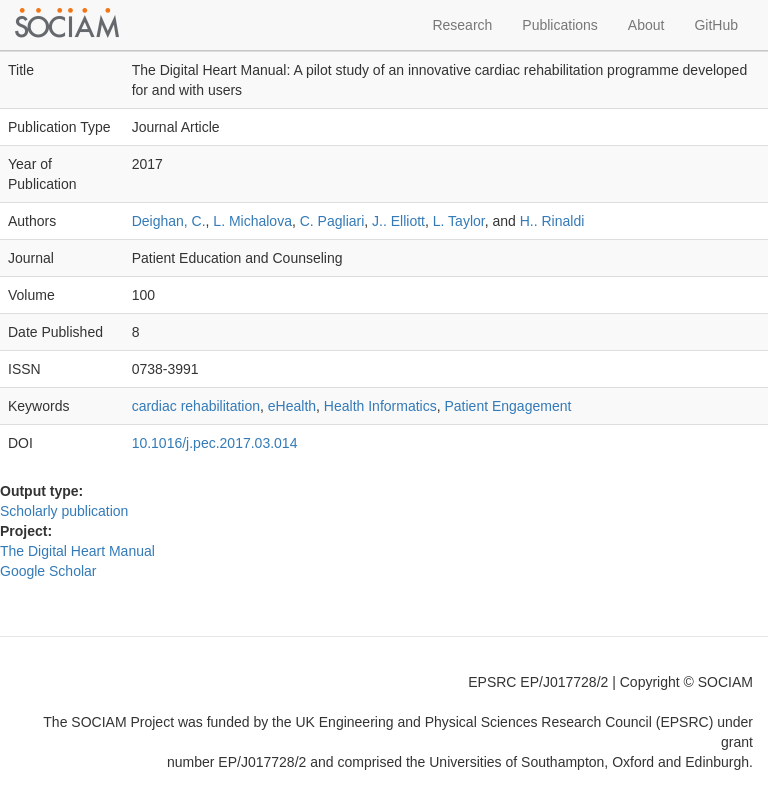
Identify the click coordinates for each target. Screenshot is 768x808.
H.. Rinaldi (552, 221)
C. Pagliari (332, 221)
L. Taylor (459, 221)
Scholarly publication (64, 511)
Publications (560, 25)
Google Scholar (48, 571)
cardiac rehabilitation (196, 406)
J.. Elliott (398, 221)
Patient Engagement (507, 406)
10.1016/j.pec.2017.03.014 (215, 443)
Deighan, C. (169, 221)
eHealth (292, 406)
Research (462, 25)
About (646, 25)
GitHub (716, 25)
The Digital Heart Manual (77, 551)
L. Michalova (252, 221)
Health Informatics (380, 406)
